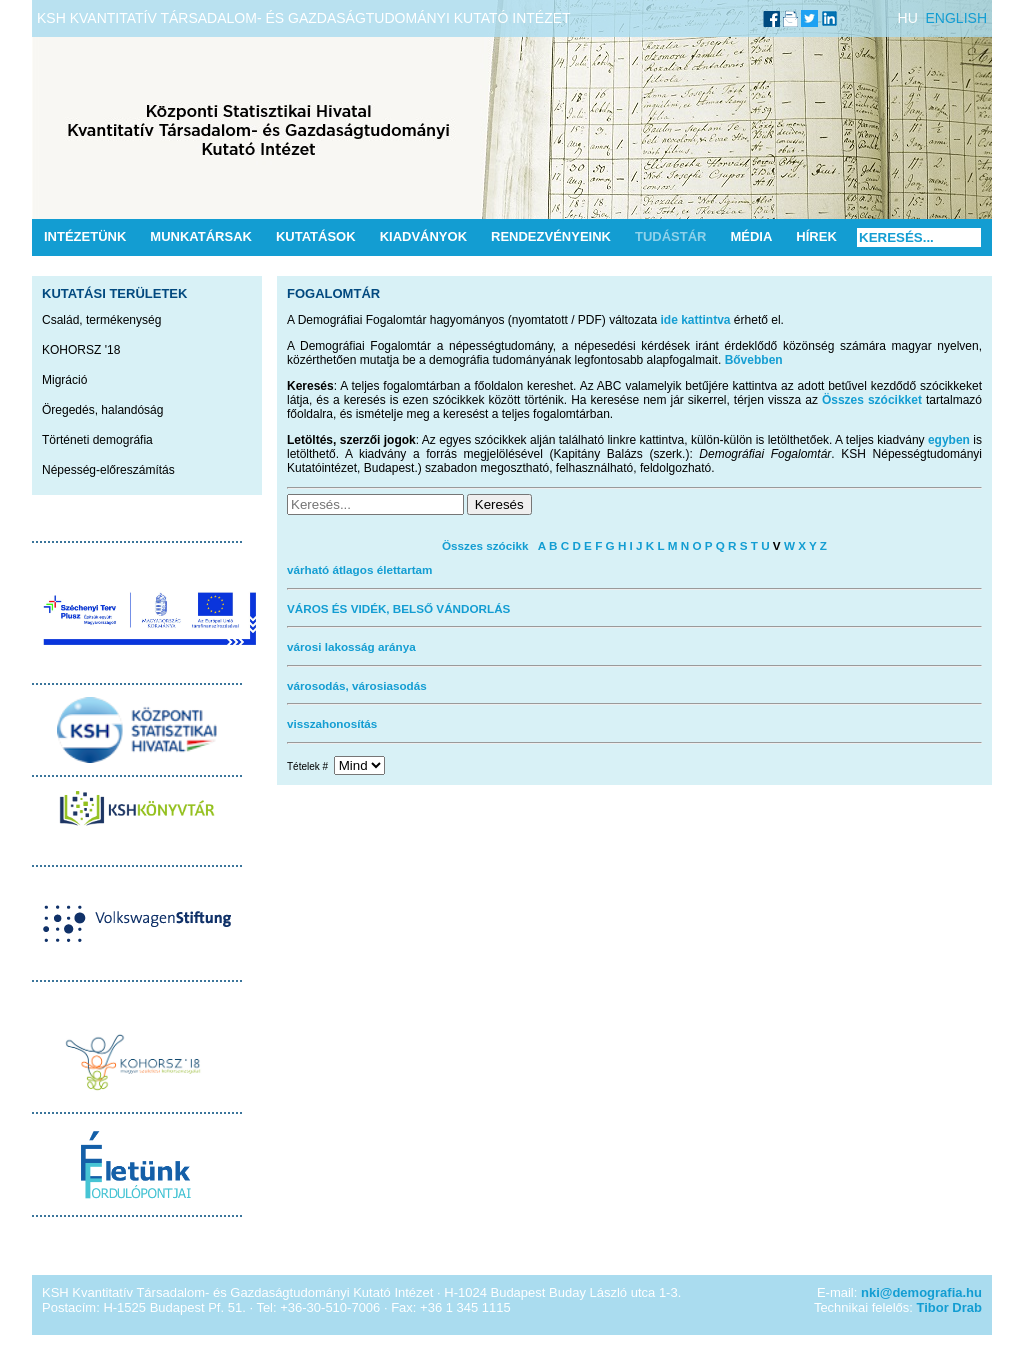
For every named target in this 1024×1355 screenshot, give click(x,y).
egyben (949, 440)
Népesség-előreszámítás (108, 470)
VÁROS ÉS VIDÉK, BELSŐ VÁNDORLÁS (398, 608)
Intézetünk (85, 236)
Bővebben (754, 360)
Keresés (499, 504)
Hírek (816, 236)
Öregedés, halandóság (102, 410)
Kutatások (316, 236)
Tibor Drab (950, 1307)
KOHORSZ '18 (81, 350)
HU (908, 18)
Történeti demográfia (97, 440)
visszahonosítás (332, 723)
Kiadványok (423, 236)
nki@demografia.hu (921, 1292)
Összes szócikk (485, 545)
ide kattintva (696, 320)
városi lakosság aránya (351, 646)
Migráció (64, 380)
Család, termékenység (101, 320)
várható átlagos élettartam (360, 569)
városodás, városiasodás (357, 685)
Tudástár (671, 236)
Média (751, 236)
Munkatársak (201, 236)
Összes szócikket (872, 400)
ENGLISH (956, 18)
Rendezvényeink (551, 236)
